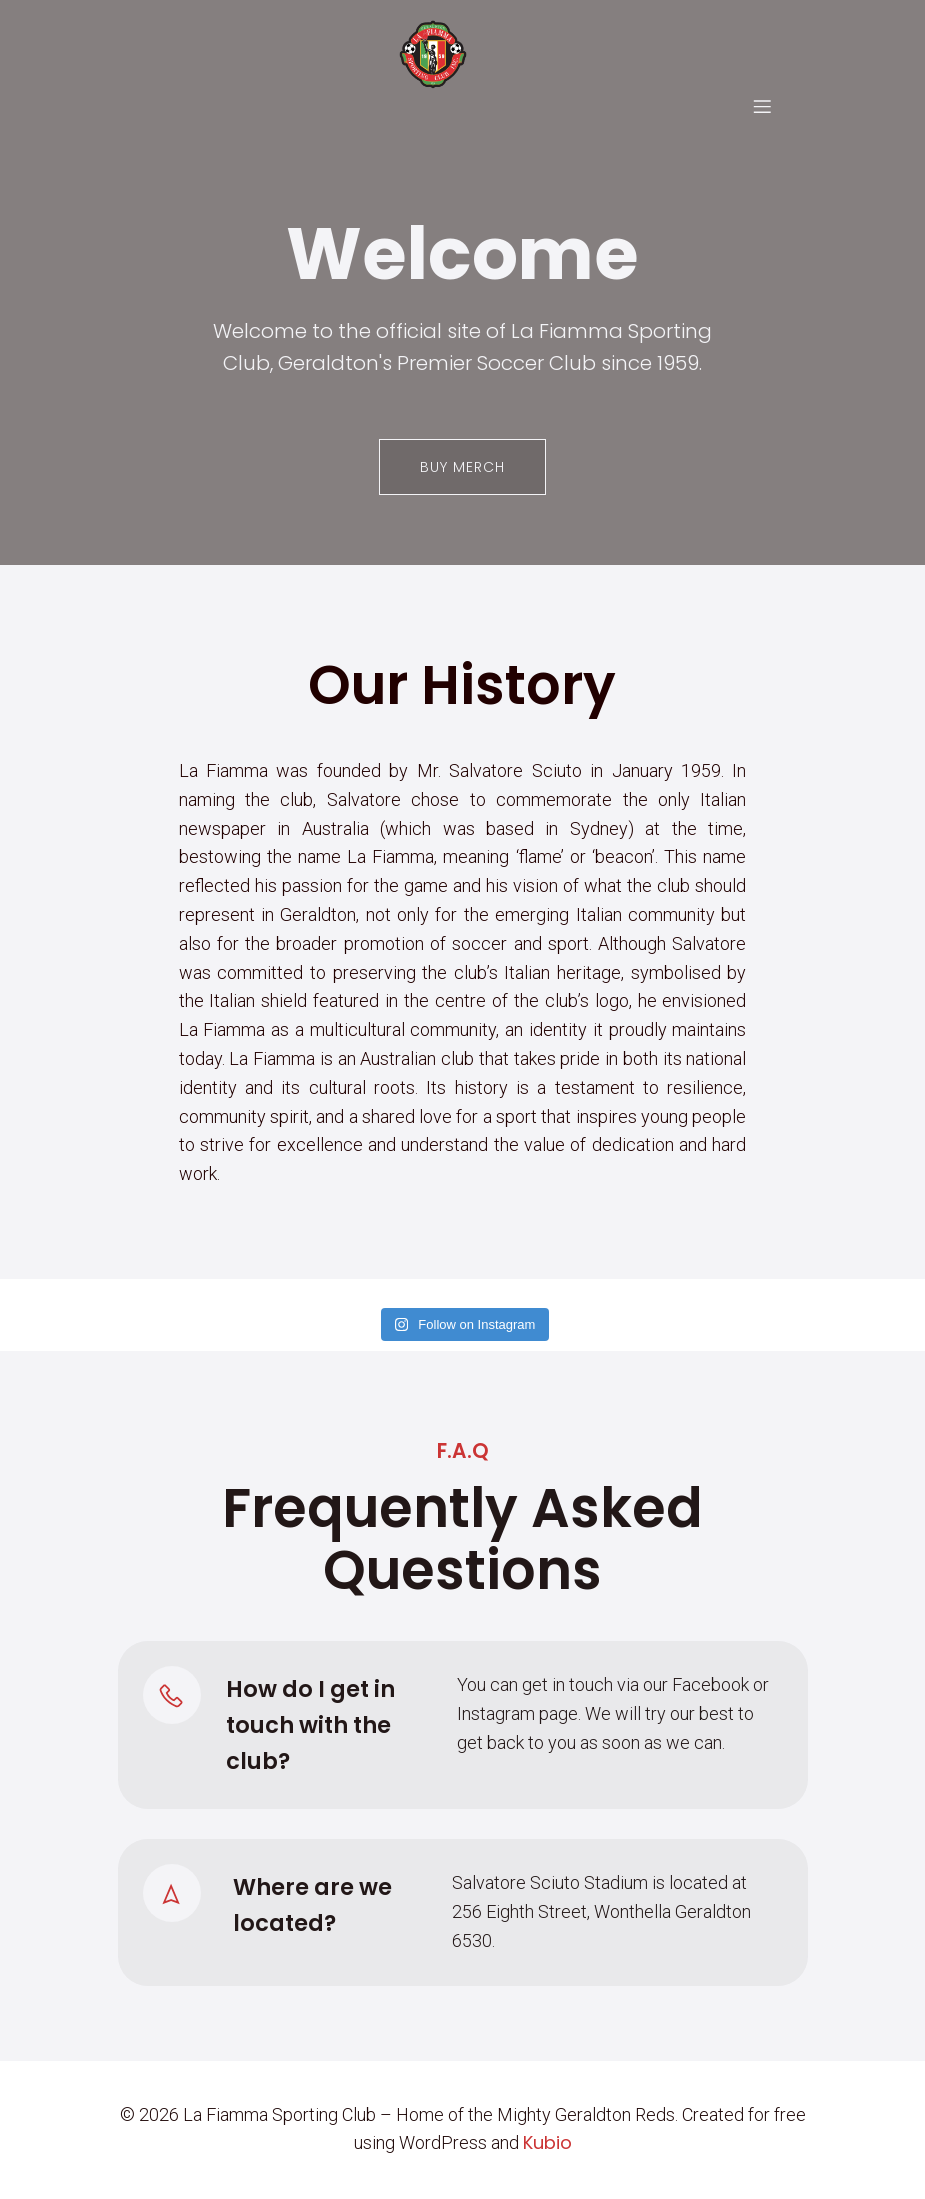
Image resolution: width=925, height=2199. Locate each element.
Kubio (547, 2143)
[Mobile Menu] (762, 107)
